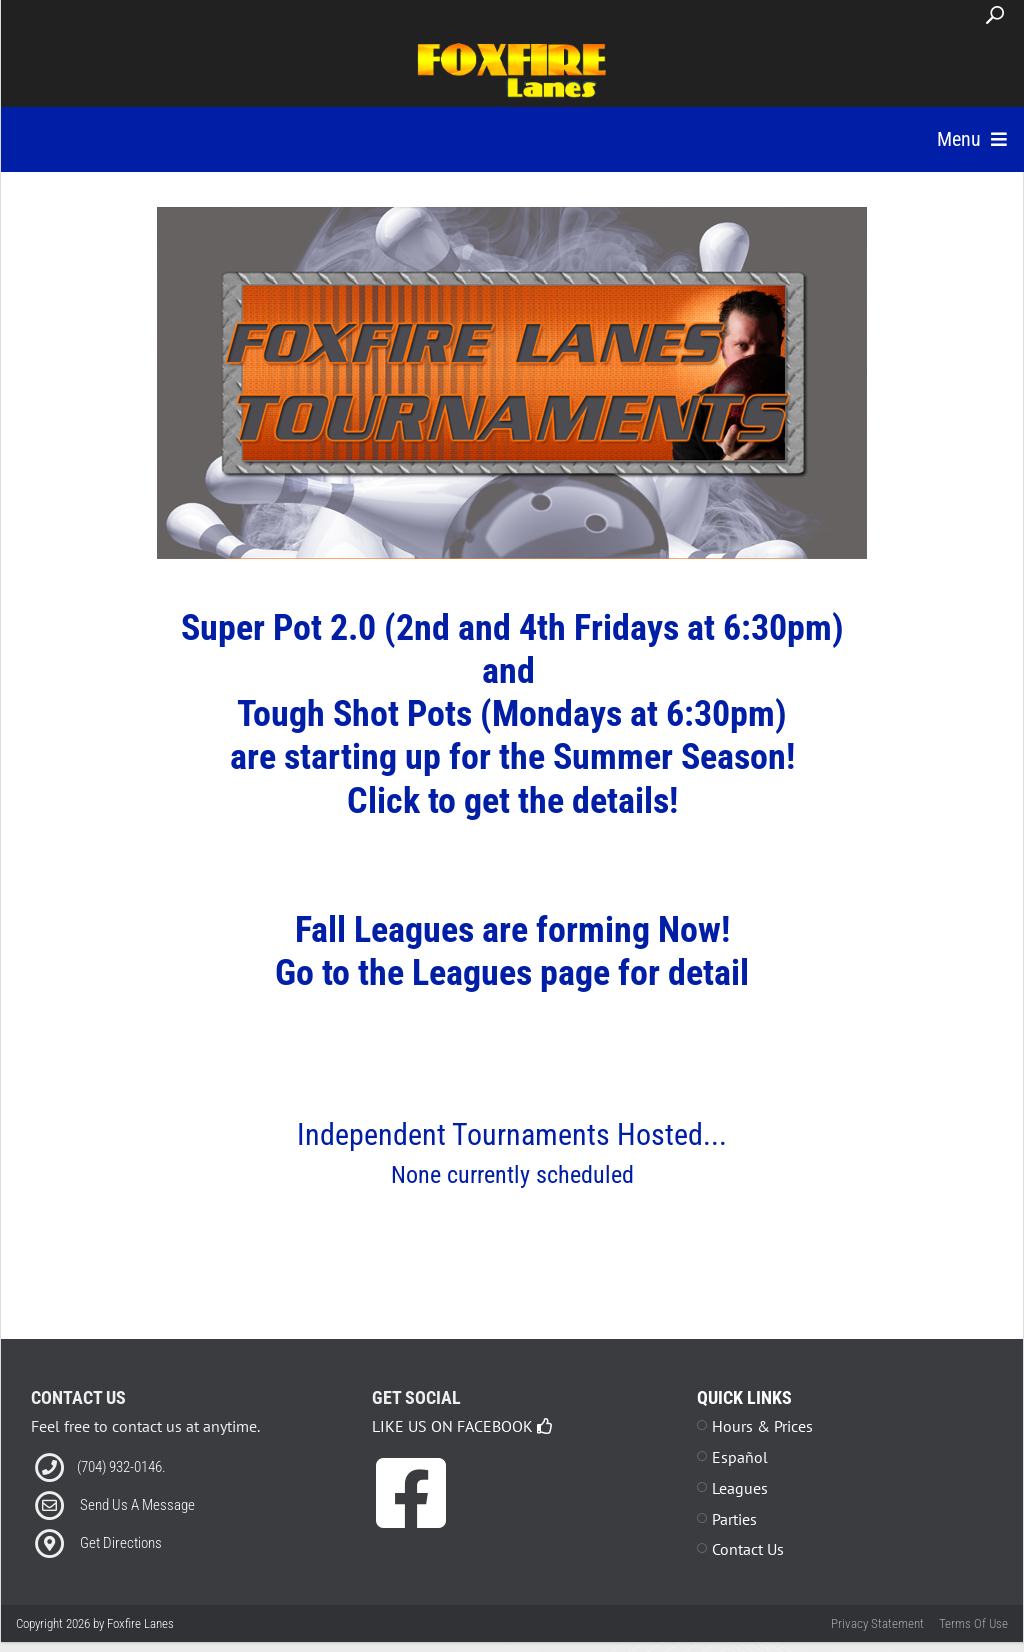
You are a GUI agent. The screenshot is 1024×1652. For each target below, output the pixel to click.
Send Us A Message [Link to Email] (137, 1530)
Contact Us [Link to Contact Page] (748, 1574)
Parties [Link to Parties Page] (734, 1544)
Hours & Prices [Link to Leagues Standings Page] (762, 1451)
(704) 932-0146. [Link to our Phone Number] (121, 1492)
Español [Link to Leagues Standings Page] (740, 1482)
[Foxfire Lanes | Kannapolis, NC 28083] (513, 68)
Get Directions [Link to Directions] (121, 1568)
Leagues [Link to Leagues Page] (740, 1513)
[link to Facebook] (411, 1533)
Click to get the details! (512, 826)
